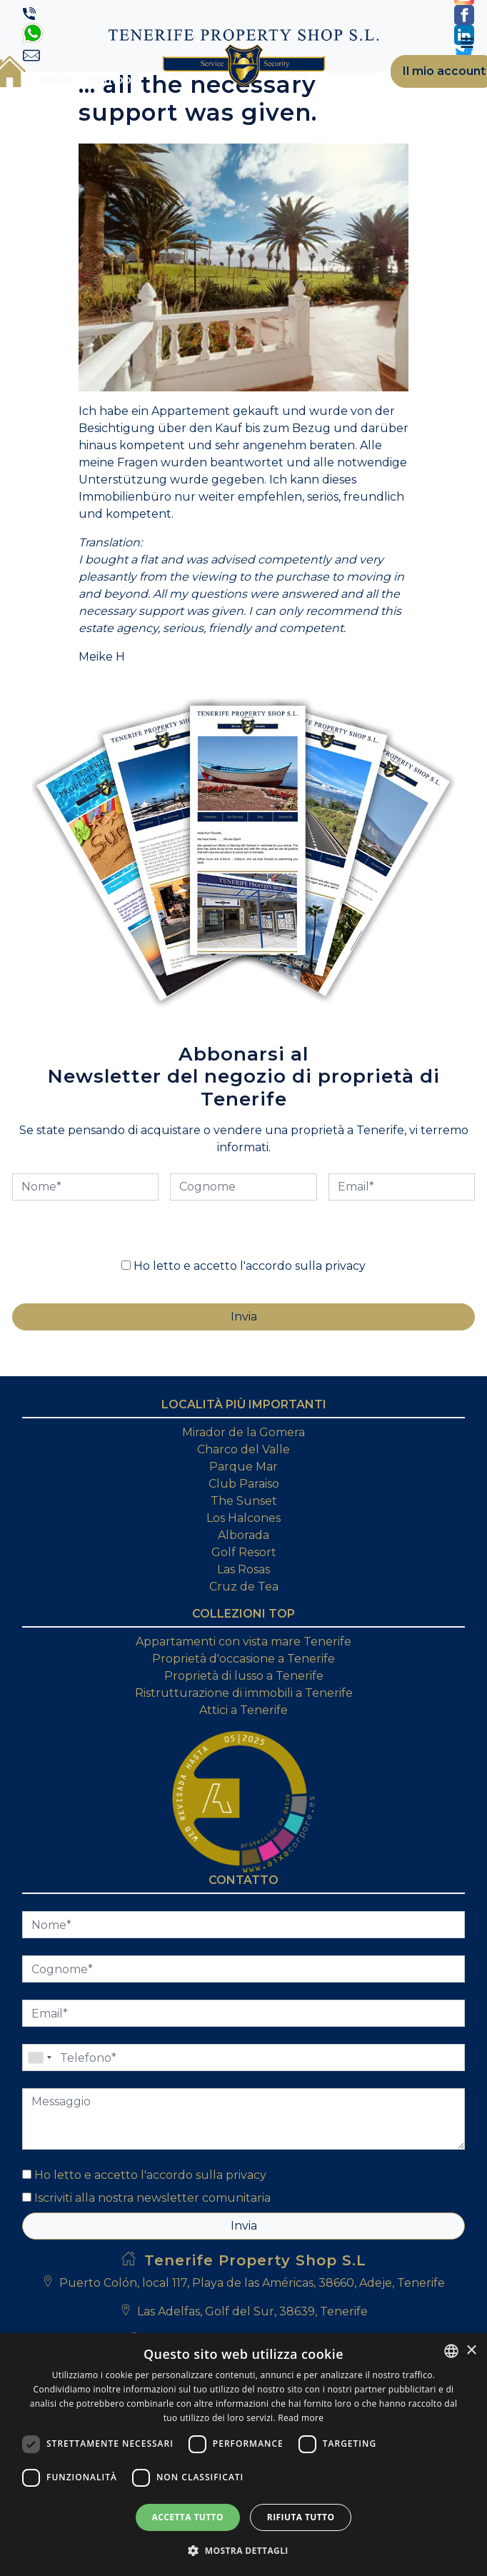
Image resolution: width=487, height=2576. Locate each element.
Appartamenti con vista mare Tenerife (243, 1641)
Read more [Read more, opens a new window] (300, 2418)
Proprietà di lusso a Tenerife (243, 1676)
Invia (244, 2225)
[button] (243, 2550)
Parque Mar (243, 1466)
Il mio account (444, 71)
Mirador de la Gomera (243, 1432)
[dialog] (243, 2454)
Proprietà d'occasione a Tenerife (243, 1658)
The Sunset (244, 1501)
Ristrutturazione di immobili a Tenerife (244, 1693)
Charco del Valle (243, 1449)
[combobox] (451, 2351)
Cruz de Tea (243, 1586)
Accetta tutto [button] (188, 2517)
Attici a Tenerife (243, 1710)
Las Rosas (243, 1569)
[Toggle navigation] (467, 43)
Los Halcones (243, 1518)
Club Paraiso (244, 1483)
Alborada (243, 1535)
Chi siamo (58, 71)
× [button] (471, 2350)
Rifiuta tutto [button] (301, 2517)
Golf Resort (243, 1552)
